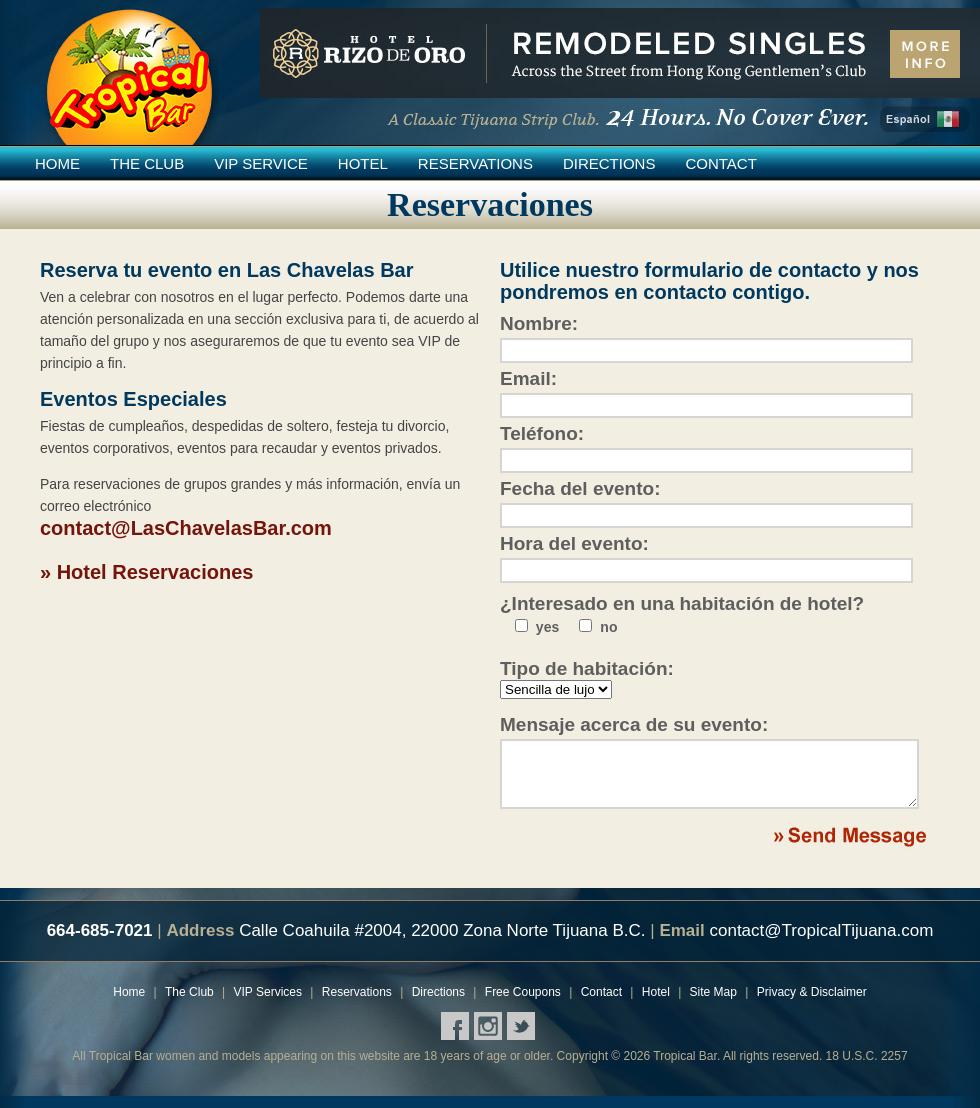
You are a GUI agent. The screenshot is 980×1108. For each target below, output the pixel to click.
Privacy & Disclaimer (812, 1004)
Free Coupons (523, 1004)
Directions (609, 163)
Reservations (475, 163)
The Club (147, 163)
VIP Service (261, 163)
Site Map (713, 1004)
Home (57, 163)
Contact (720, 163)
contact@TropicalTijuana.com (821, 942)
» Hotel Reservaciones (146, 572)
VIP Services (268, 1004)
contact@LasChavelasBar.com (186, 528)
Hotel (363, 163)
